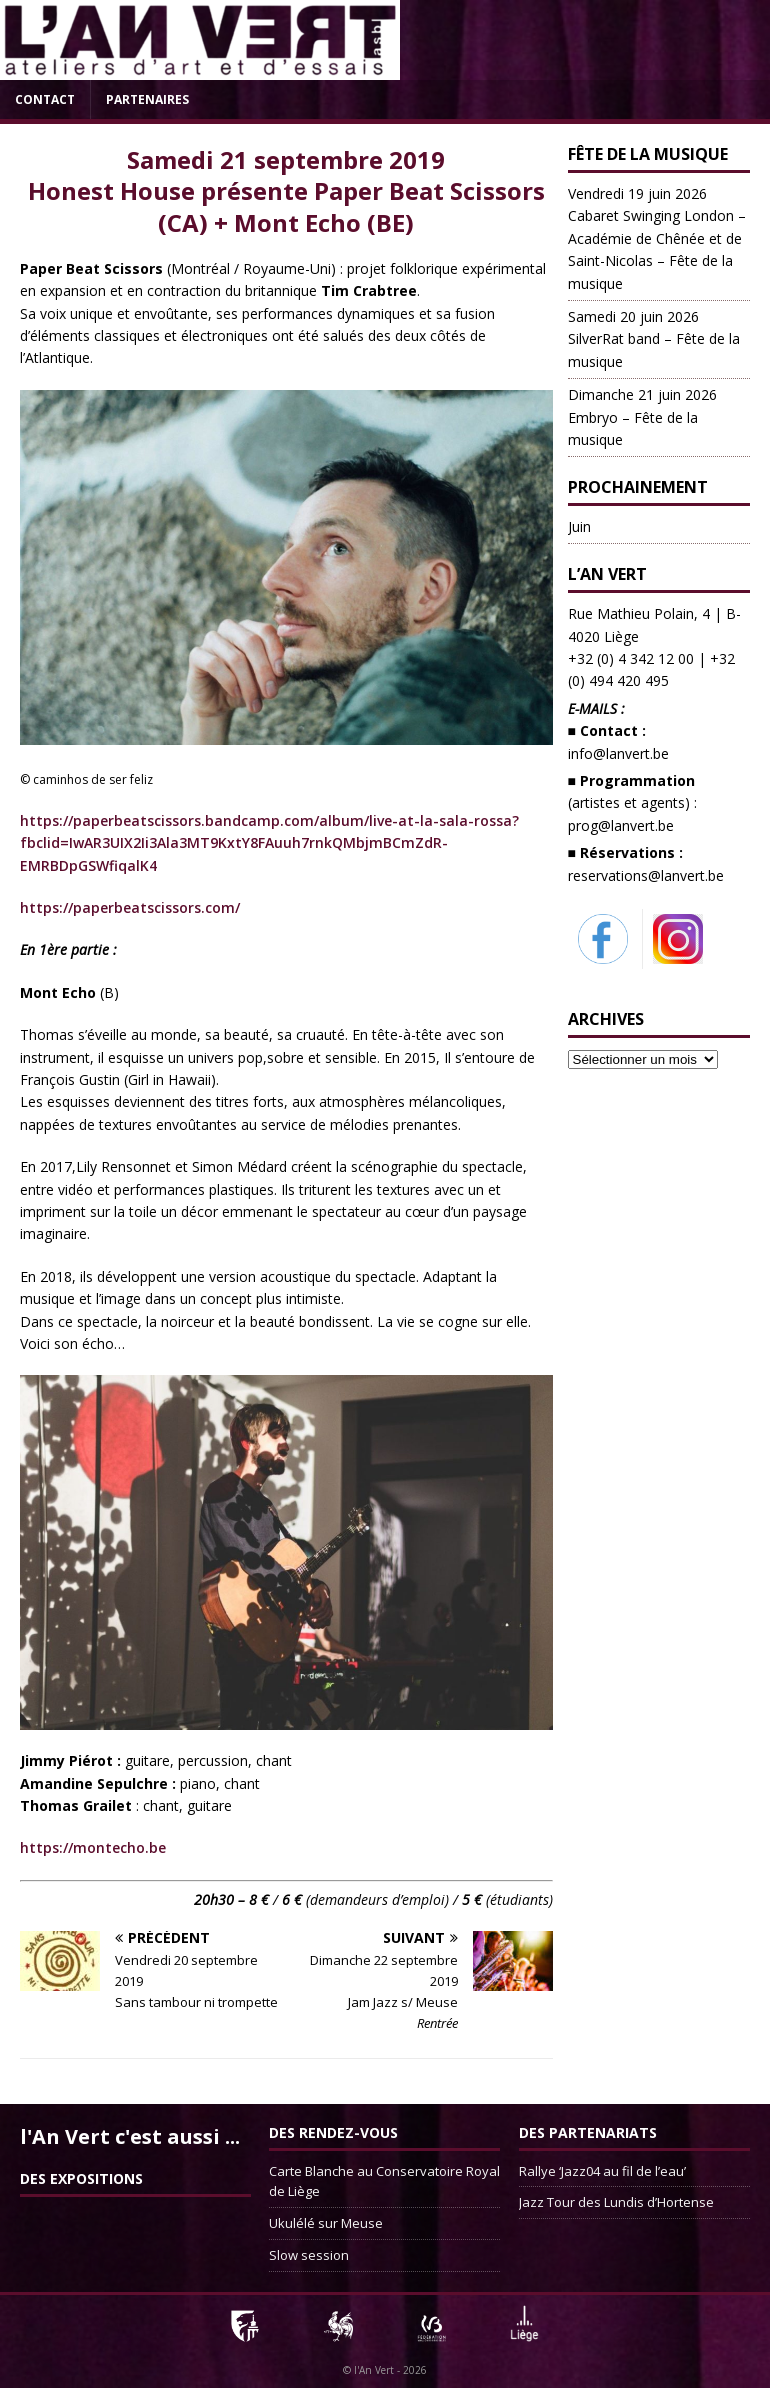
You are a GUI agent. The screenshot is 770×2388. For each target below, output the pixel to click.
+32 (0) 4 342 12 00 (631, 658)
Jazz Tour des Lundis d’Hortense (616, 2202)
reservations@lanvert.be (646, 875)
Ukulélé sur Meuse (326, 2223)
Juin (579, 526)
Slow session (309, 2255)
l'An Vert (374, 2370)
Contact (45, 99)
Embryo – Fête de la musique (642, 417)
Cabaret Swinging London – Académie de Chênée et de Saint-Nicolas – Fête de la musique (657, 238)
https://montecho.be (93, 1847)
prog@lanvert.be (621, 825)
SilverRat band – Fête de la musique (654, 339)
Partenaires (147, 99)
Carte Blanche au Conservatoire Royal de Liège (384, 2181)
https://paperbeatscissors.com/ (130, 907)
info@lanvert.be (618, 753)
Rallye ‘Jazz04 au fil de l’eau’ (602, 2171)
